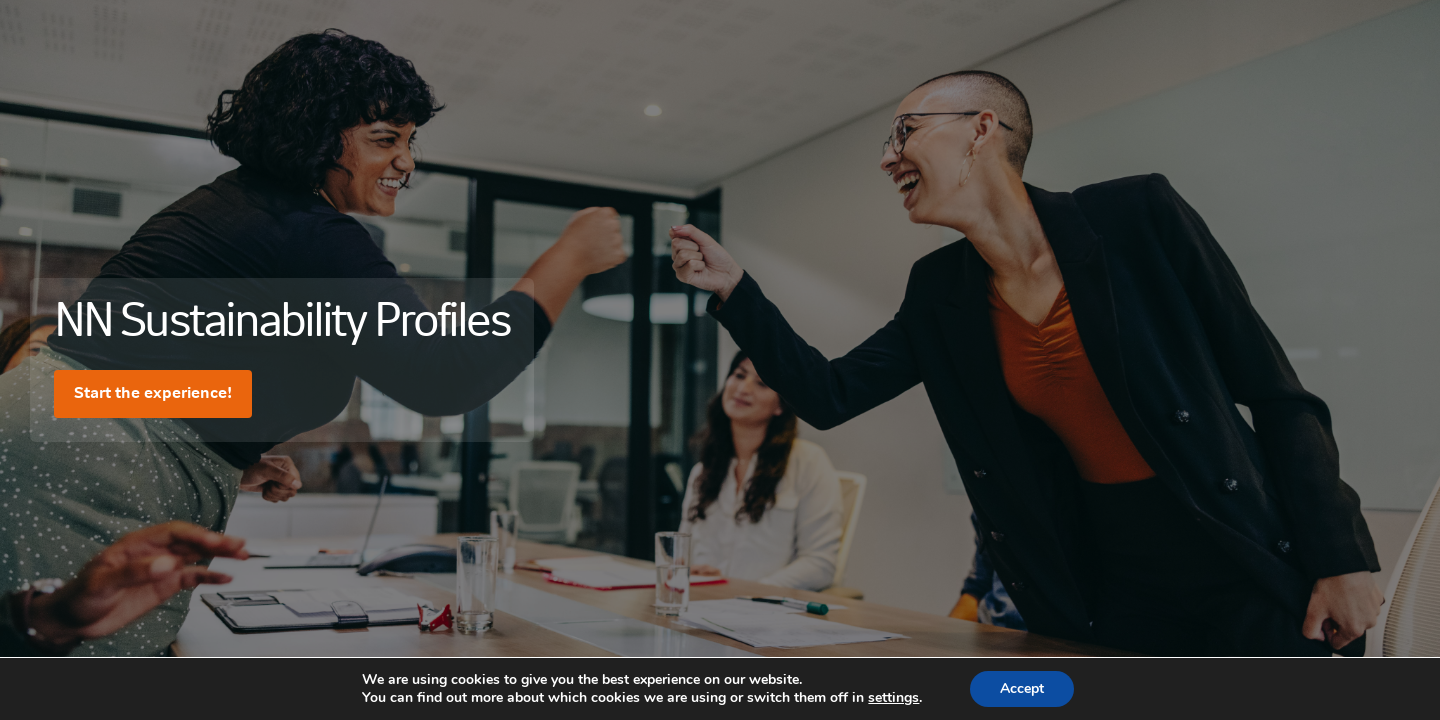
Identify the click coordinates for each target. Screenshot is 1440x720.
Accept (1022, 688)
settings (893, 698)
